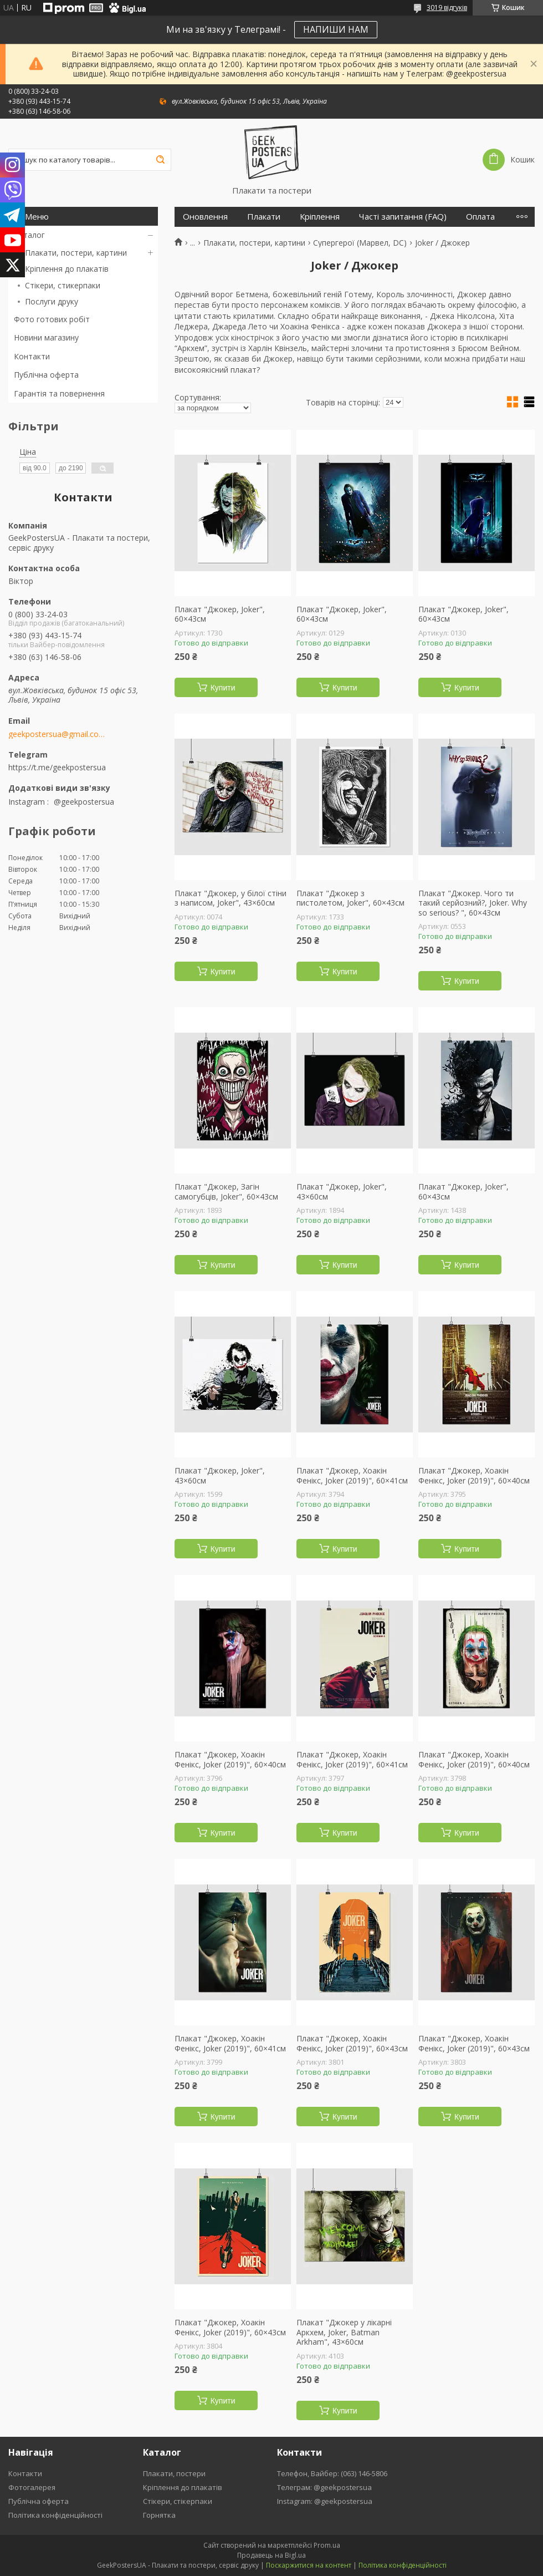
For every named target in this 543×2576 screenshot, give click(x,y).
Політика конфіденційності (55, 2515)
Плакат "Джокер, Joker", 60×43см (220, 614)
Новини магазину (46, 337)
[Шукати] (160, 160)
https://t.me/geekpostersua (57, 767)
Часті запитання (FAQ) (403, 216)
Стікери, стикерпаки (62, 285)
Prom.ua (327, 2545)
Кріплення (320, 216)
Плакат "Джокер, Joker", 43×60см (341, 1191)
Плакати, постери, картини (76, 252)
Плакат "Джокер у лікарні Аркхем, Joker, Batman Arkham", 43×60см (344, 2332)
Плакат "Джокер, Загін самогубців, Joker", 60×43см (226, 1191)
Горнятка (159, 2515)
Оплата (480, 216)
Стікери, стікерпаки (177, 2501)
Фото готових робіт (52, 319)
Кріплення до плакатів (67, 268)
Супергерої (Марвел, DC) (360, 243)
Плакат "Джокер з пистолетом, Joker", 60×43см (350, 898)
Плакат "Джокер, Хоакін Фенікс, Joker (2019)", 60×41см (352, 1475)
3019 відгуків (447, 7)
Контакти (32, 356)
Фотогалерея (31, 2487)
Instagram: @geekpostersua (324, 2501)
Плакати (263, 216)
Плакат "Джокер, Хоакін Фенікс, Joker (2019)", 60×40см (474, 1475)
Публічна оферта (46, 374)
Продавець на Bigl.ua (271, 2555)
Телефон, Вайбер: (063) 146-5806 (332, 2473)
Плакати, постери (174, 2473)
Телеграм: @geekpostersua (324, 2487)
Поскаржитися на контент (308, 2565)
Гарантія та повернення (59, 393)
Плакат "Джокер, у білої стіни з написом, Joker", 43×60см (230, 898)
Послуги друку (51, 301)
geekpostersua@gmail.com (56, 734)
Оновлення (205, 216)
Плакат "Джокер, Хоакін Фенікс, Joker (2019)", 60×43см (352, 2043)
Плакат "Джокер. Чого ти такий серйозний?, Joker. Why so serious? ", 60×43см (472, 903)
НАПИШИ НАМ (335, 29)
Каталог (29, 235)
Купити (223, 687)
